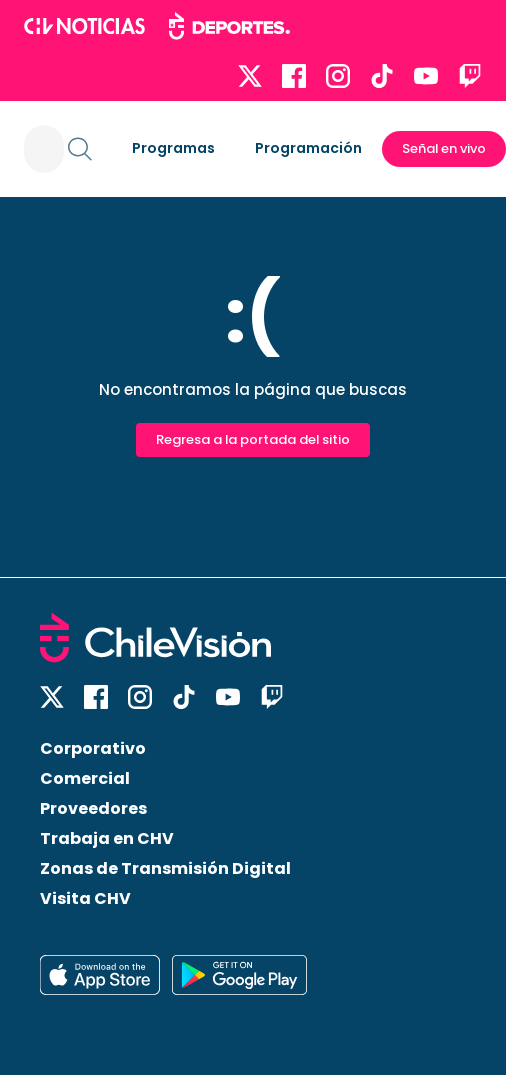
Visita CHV (85, 898)
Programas (173, 148)
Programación (308, 148)
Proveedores (93, 808)
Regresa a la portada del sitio (253, 439)
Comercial (85, 778)
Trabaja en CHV (107, 838)
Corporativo (93, 748)
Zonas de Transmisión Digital (165, 868)
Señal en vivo (444, 148)
